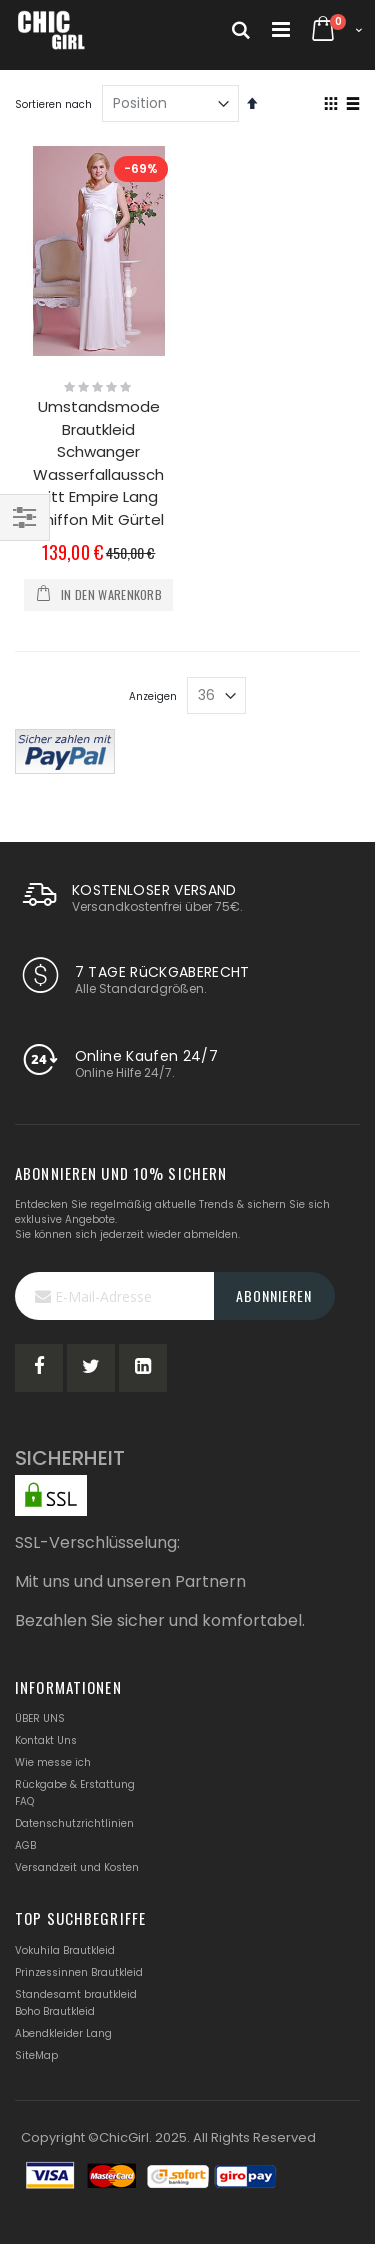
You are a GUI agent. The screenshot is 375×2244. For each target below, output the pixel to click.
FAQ (24, 1801)
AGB (25, 1845)
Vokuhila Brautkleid (65, 1950)
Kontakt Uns (46, 1740)
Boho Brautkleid (55, 2011)
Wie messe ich (53, 1762)
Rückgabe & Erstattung (75, 1784)
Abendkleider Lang (63, 2033)
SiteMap (36, 2055)
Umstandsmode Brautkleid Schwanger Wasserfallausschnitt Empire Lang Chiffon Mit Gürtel (98, 463)
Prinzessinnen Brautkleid (79, 1972)
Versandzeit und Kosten (77, 1867)
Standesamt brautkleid (76, 1994)
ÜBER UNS (40, 1718)
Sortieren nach (53, 104)
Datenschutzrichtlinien (74, 1823)
